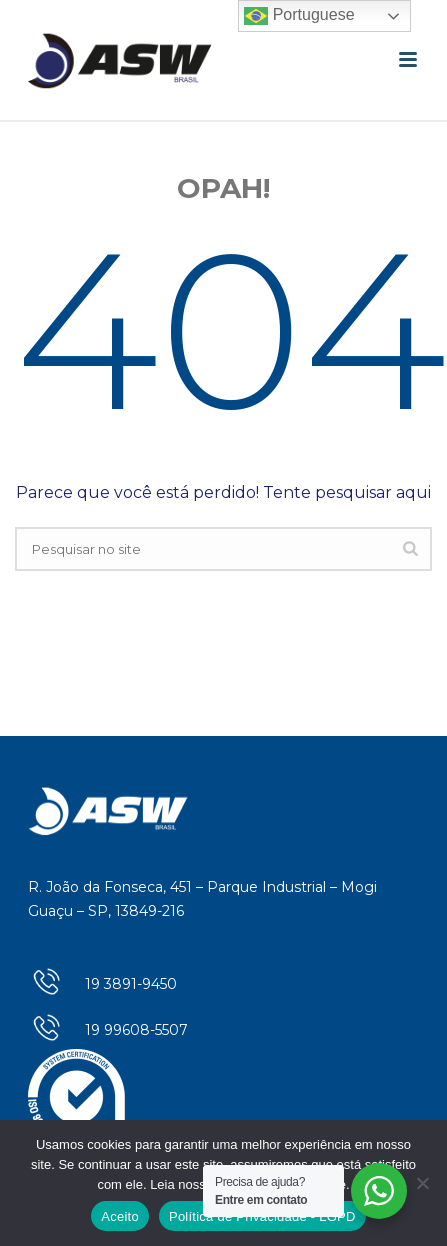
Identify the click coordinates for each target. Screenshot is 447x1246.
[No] (422, 1183)
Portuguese (299, 16)
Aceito (120, 1216)
